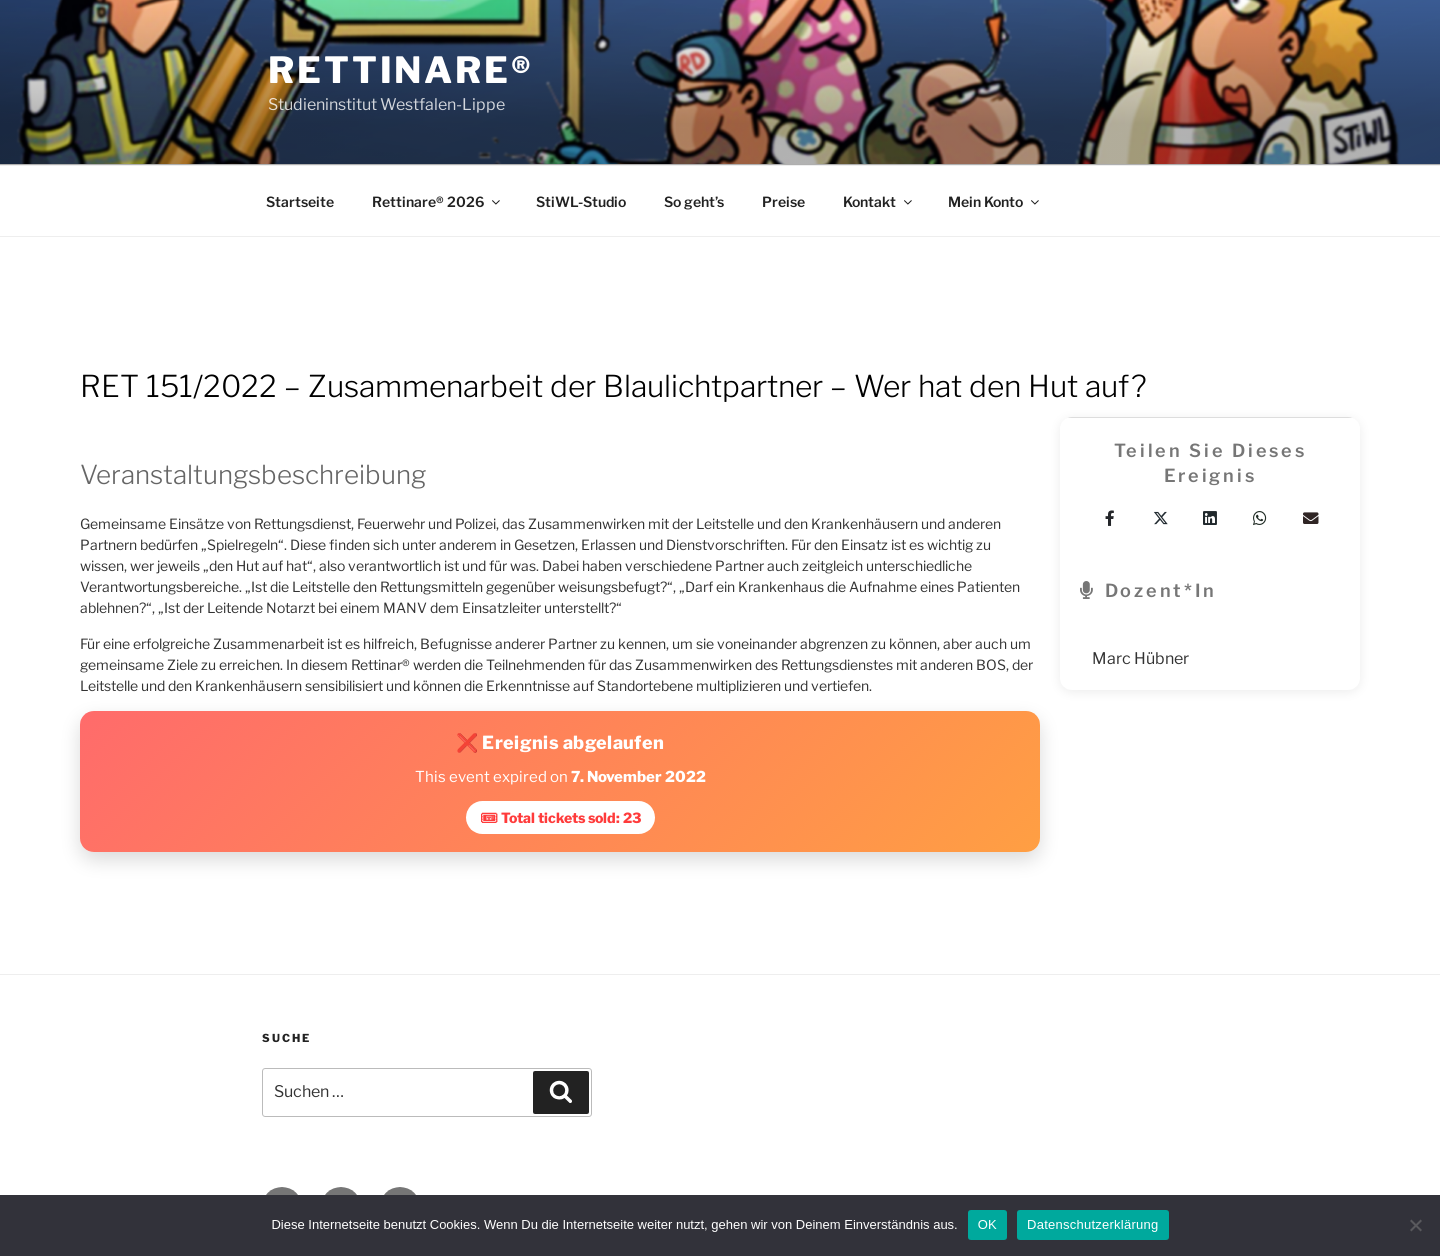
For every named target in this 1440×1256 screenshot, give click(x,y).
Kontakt (879, 201)
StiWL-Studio (581, 201)
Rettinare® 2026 (437, 201)
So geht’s (694, 201)
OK (987, 1224)
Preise (783, 201)
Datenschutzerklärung (1092, 1224)
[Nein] (1415, 1225)
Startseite (300, 201)
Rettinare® (401, 70)
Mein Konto (995, 201)
